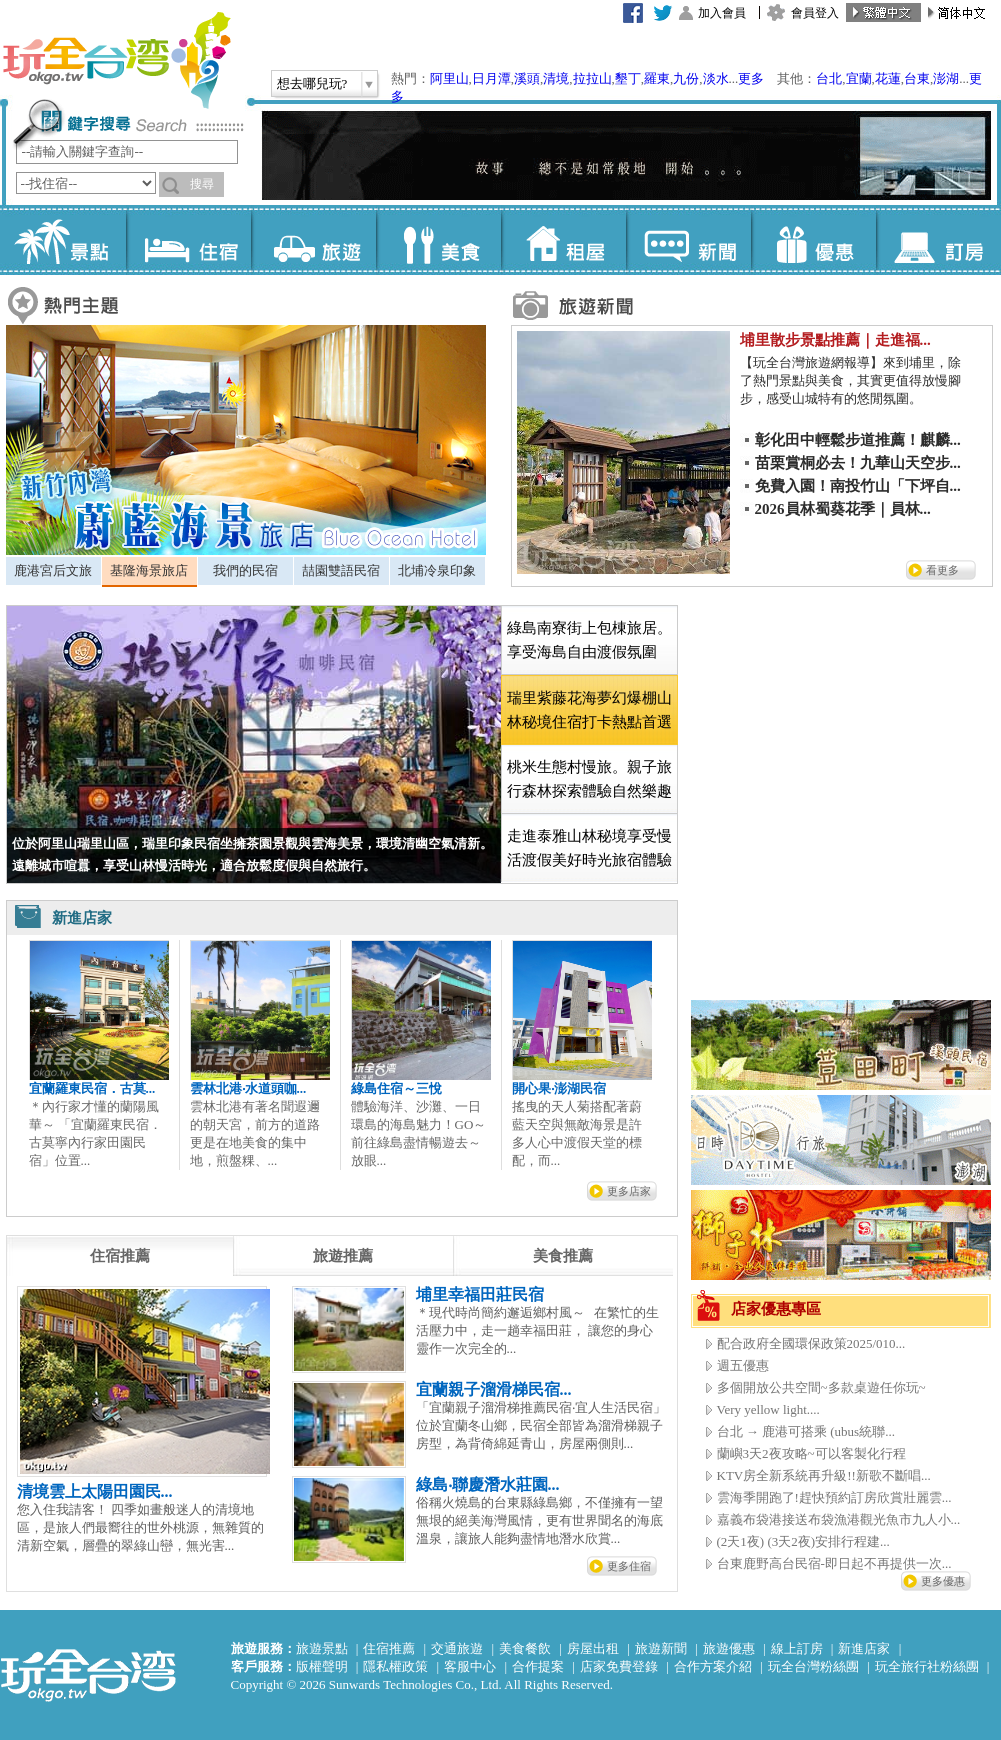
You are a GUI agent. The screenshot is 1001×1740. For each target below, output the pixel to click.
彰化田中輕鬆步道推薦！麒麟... (858, 440)
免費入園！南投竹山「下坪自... (858, 486)
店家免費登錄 (619, 1666)
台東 (917, 78)
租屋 (563, 240)
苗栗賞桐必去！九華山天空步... (858, 463)
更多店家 (629, 1191)
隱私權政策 (395, 1666)
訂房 (938, 240)
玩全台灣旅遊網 (116, 60)
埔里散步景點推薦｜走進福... (835, 340)
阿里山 (449, 78)
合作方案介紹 (713, 1666)
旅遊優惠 (729, 1648)
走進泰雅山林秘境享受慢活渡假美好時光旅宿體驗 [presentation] (589, 848)
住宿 (188, 240)
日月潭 (491, 78)
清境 (556, 78)
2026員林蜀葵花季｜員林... (843, 509)
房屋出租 (593, 1648)
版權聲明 (322, 1666)
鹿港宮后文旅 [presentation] (53, 570)
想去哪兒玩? (312, 83)
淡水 (716, 78)
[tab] (53, 571)
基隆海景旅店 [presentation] (149, 570)
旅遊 (313, 240)
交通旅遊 (457, 1648)
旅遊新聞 (661, 1648)
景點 (63, 240)
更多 (751, 78)
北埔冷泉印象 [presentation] (437, 570)
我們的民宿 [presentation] (245, 570)
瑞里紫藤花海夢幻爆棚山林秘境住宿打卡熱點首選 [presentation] (589, 710)
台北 (829, 78)
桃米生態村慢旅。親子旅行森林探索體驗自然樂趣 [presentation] (589, 779)
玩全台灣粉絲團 (813, 1666)
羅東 (657, 78)
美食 (438, 240)
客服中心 (470, 1666)
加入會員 (722, 13)
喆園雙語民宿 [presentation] (341, 570)
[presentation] (120, 1256)
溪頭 (527, 78)
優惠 (813, 240)
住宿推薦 (389, 1648)
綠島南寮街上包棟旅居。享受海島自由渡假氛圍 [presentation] (589, 640)
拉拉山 (592, 78)
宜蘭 (859, 78)
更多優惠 (943, 1581)
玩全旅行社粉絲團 (927, 1666)
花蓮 (888, 78)
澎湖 (946, 78)
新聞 (688, 240)
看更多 (942, 570)
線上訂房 (797, 1648)
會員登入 (815, 13)
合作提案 (538, 1666)
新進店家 (864, 1648)
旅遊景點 (322, 1648)
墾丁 (628, 78)
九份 (686, 78)
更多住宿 (629, 1566)
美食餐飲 (525, 1648)
